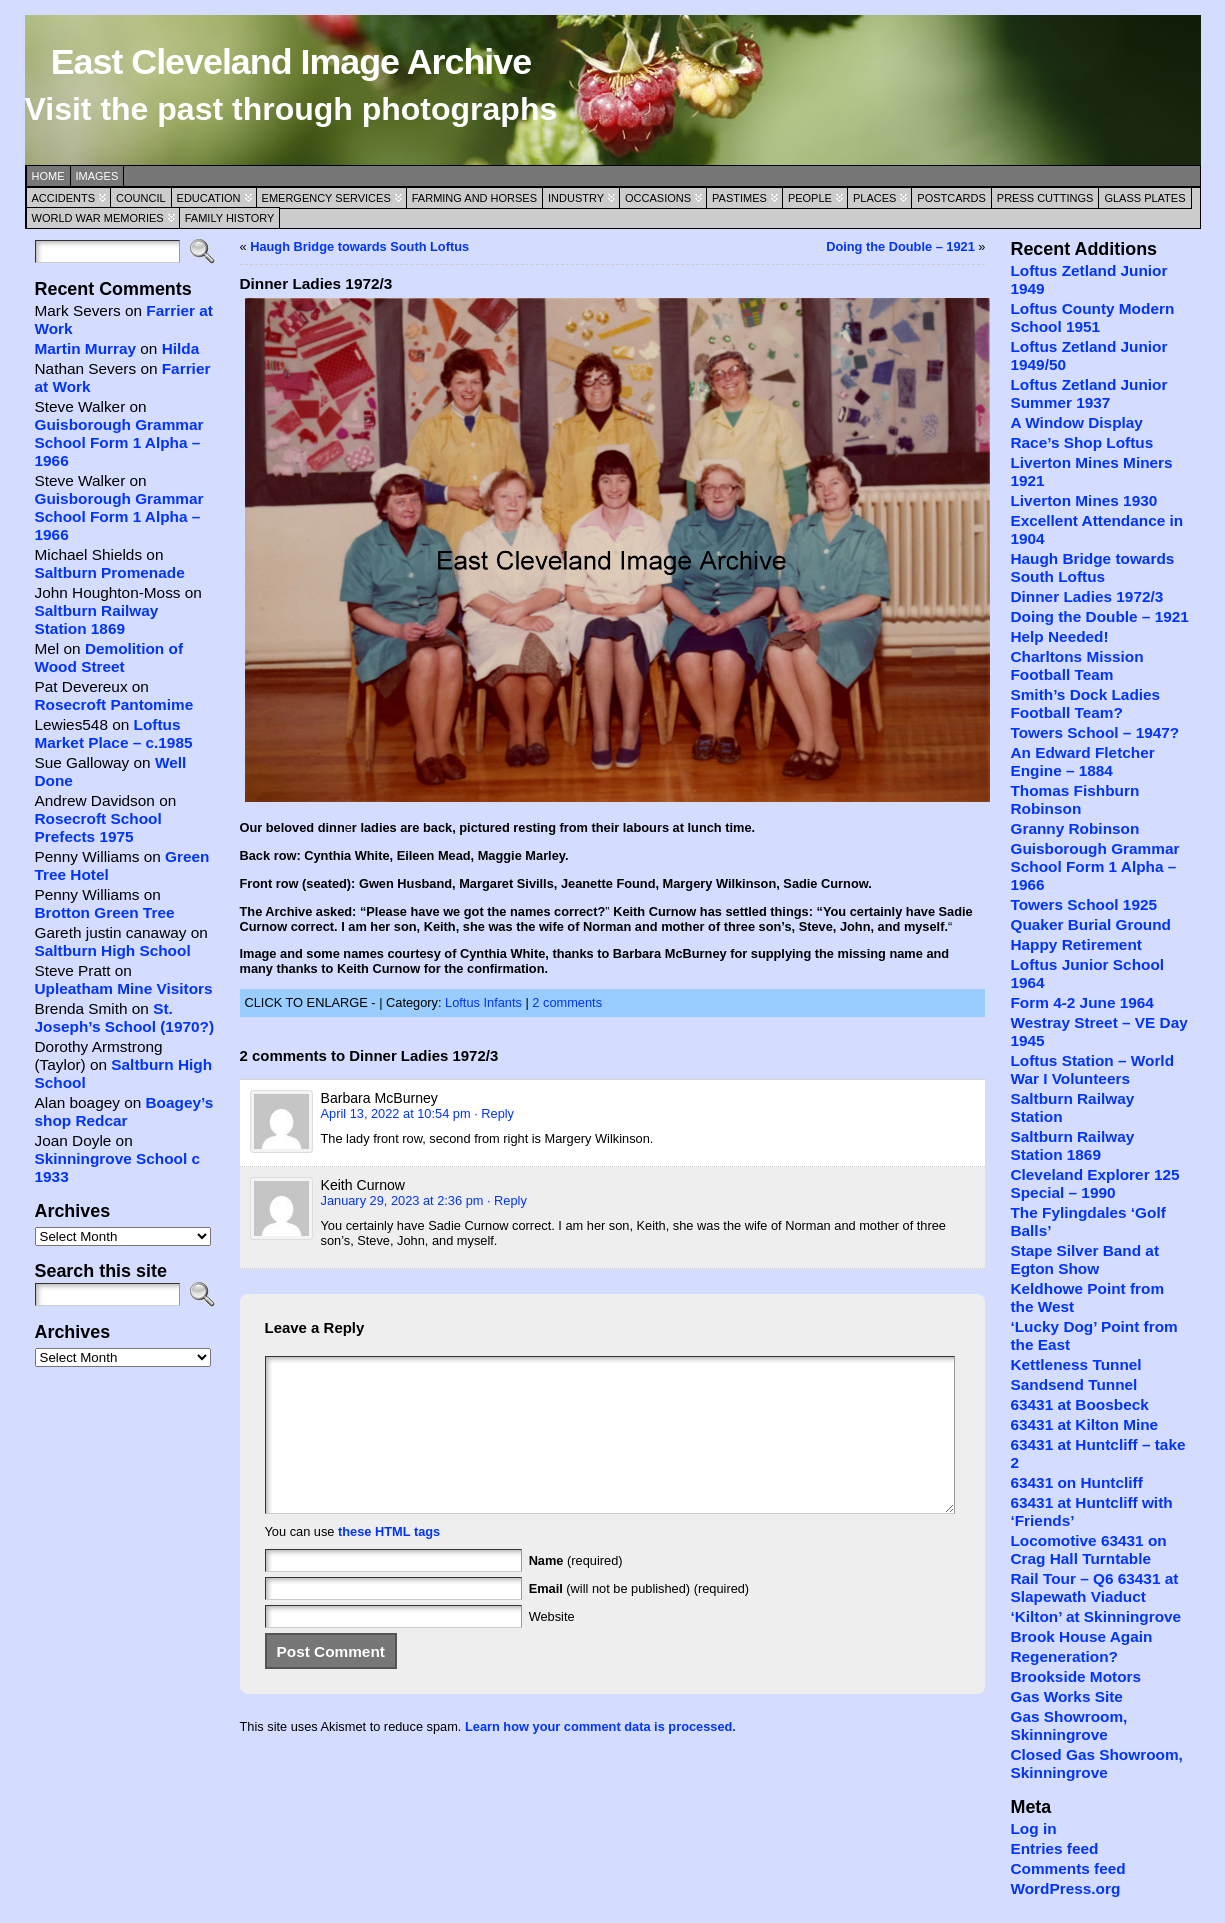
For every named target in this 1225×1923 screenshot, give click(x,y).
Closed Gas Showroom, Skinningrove (1096, 1763)
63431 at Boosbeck (1079, 1404)
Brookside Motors (1075, 1676)
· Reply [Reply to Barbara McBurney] (494, 1113)
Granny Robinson (1074, 828)
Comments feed (1067, 1868)
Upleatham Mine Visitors (124, 988)
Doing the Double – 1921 (900, 246)
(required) (576, 1590)
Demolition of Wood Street (109, 657)
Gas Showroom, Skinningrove (1068, 1725)
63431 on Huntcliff (1076, 1482)
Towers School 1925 (1083, 904)
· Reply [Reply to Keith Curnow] (507, 1200)
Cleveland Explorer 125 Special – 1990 (1094, 1183)
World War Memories (98, 218)
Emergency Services (326, 198)
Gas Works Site (1066, 1696)
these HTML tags (389, 1561)
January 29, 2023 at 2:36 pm (402, 1200)
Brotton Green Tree (105, 912)
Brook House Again (1081, 1636)
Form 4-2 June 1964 (1081, 1002)
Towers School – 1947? (1094, 732)
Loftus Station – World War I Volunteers (1092, 1069)
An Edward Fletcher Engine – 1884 (1082, 761)
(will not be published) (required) (639, 1618)
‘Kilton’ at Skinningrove (1095, 1616)
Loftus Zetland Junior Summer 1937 (1088, 393)
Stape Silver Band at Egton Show (1084, 1259)
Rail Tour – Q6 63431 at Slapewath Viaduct (1094, 1587)
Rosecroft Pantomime (114, 704)
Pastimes (739, 198)
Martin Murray (86, 348)
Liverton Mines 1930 (1083, 500)
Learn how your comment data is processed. (600, 1756)
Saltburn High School (113, 950)
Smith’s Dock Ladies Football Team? (1085, 703)
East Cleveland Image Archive (291, 62)
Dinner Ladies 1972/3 (1086, 596)
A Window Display (1076, 422)
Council (141, 198)
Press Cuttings (1045, 198)
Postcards (951, 198)
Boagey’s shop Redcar (124, 1111)
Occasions (658, 198)
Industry (576, 198)
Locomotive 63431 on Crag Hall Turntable (1088, 1549)
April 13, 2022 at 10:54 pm (396, 1113)
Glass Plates (1144, 198)
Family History (230, 218)
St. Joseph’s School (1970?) (125, 1017)
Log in (1033, 1828)
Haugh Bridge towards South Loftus (359, 246)
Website (552, 1646)
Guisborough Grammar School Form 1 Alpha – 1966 (119, 442)
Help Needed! (1059, 636)
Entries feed (1054, 1848)
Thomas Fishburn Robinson (1074, 799)
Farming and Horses (474, 198)
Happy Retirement (1075, 944)
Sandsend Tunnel (1073, 1384)
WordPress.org (1065, 1888)
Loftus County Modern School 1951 (1092, 317)
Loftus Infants (483, 1002)
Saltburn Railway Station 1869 (97, 619)
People (810, 198)
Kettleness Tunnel (1075, 1364)
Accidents (64, 198)
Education (209, 198)
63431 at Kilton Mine (1084, 1424)
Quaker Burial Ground (1090, 924)
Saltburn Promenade (110, 572)
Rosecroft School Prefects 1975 (98, 827)
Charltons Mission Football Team (1076, 665)
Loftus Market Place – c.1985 (114, 733)
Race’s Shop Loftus (1081, 442)
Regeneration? (1064, 1656)
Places (874, 198)
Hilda (181, 348)
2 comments (567, 1002)
